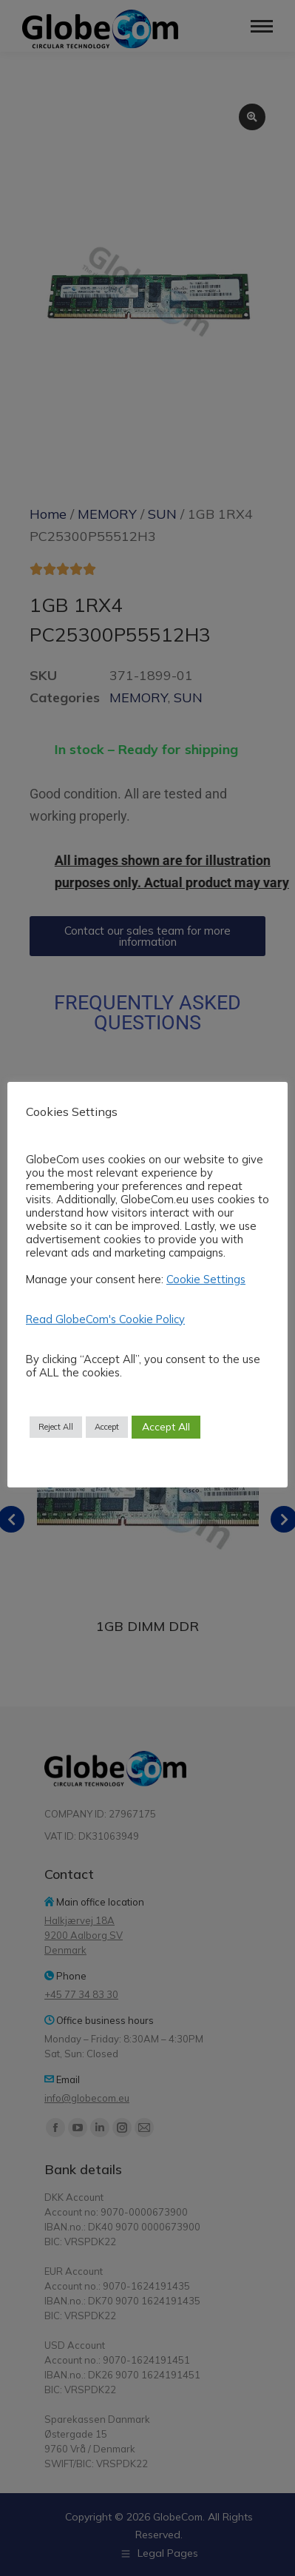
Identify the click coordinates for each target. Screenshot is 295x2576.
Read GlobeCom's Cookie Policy (105, 1319)
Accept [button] (107, 1427)
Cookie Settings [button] (205, 1279)
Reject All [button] (55, 1427)
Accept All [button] (166, 1426)
